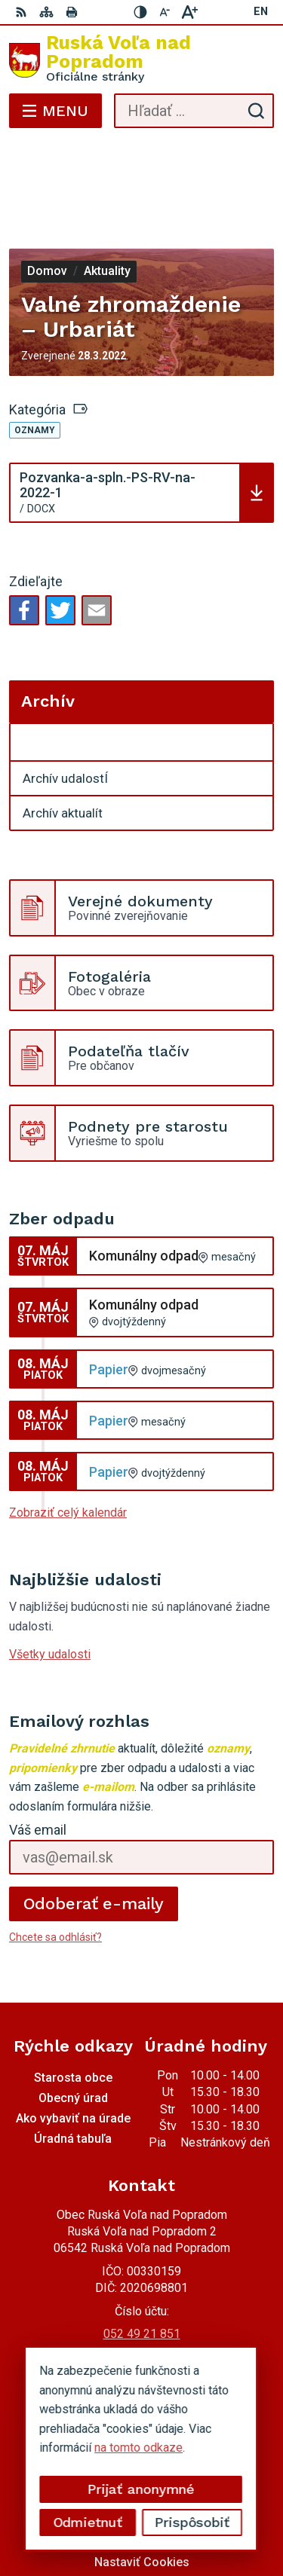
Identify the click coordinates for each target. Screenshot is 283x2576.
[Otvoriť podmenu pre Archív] (253, 658)
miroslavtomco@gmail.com (141, 2283)
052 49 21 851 (141, 2249)
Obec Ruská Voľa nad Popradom (186, 2517)
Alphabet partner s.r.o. (212, 2497)
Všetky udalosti (50, 1570)
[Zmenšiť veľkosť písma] (165, 12)
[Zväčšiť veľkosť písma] (189, 12)
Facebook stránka (142, 2300)
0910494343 (142, 2266)
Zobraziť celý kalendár (68, 1428)
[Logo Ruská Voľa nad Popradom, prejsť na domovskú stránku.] (141, 60)
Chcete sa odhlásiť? (55, 1853)
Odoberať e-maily (94, 1819)
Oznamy (34, 346)
